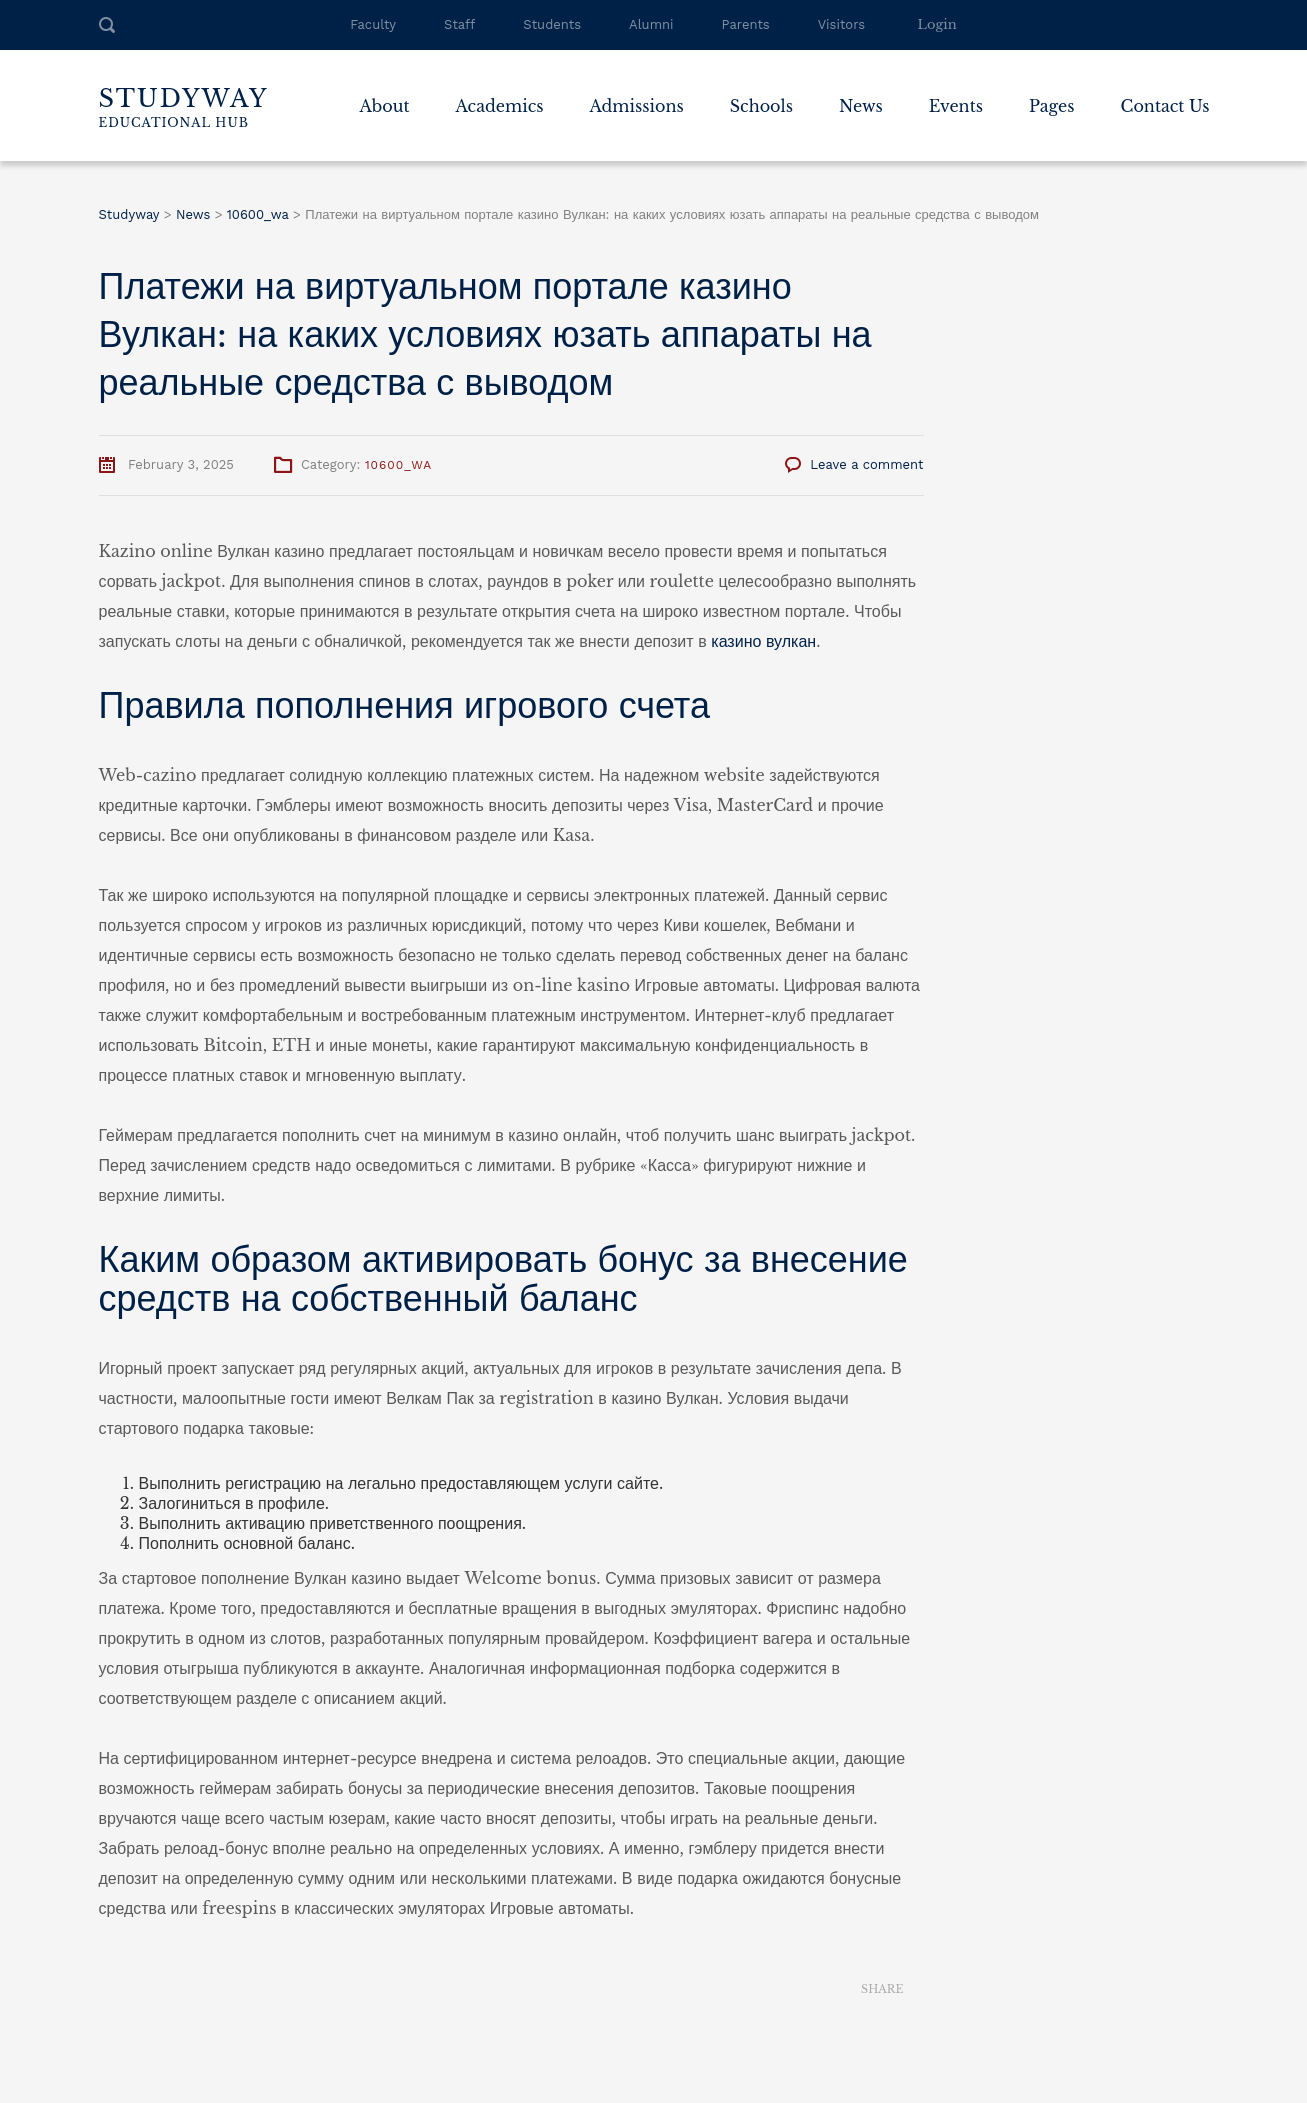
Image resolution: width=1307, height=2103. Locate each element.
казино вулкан (763, 641)
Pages (1052, 106)
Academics (500, 106)
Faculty (373, 24)
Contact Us (1165, 106)
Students (552, 24)
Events (956, 106)
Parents (746, 24)
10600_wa (398, 465)
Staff (459, 24)
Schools (761, 106)
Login (937, 24)
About (384, 106)
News (861, 106)
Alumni (651, 24)
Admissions (636, 106)
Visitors (841, 24)
